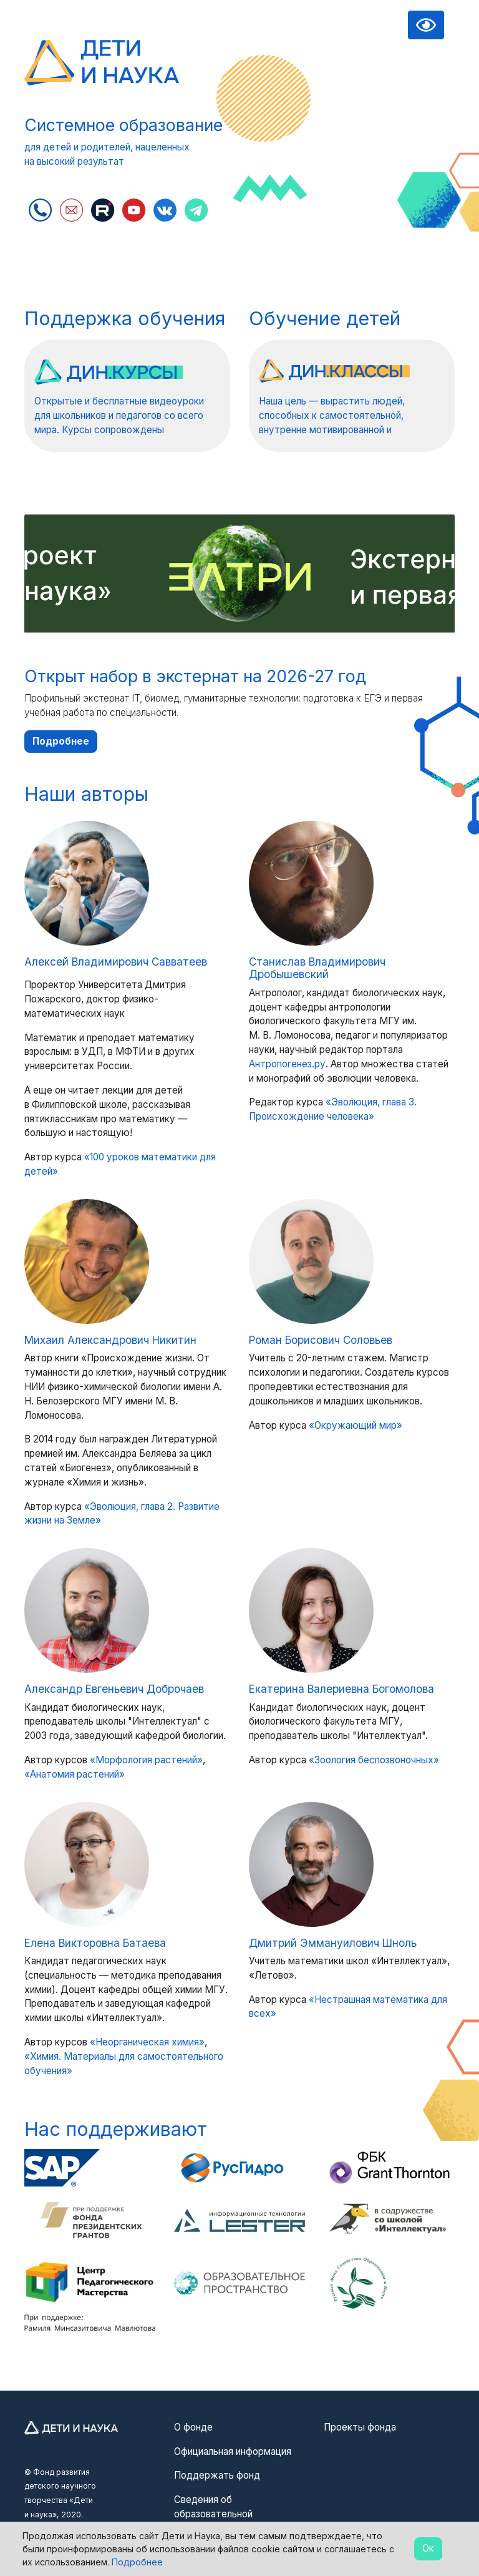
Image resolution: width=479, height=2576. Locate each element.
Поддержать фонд (217, 2475)
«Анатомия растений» (74, 1774)
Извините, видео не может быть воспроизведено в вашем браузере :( (352, 130)
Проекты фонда (360, 2427)
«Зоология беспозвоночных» (374, 1760)
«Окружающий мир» (355, 1425)
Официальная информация (232, 2451)
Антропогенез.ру (287, 1064)
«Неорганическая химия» (147, 2042)
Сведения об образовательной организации (213, 2514)
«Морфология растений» (146, 1760)
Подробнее (60, 741)
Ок (428, 2548)
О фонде (193, 2427)
